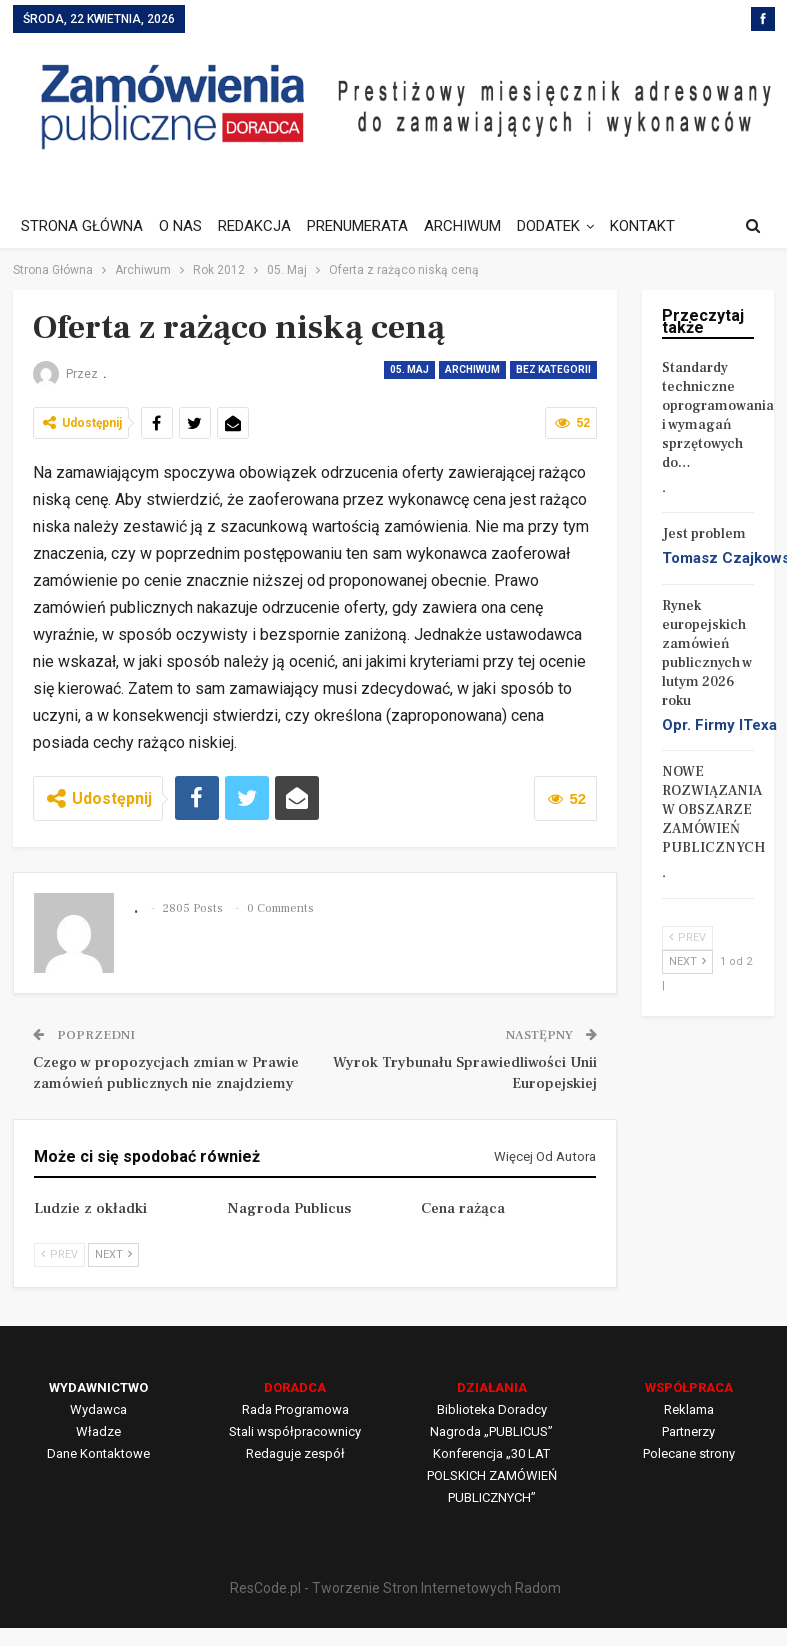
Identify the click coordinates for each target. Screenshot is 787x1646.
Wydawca (98, 1409)
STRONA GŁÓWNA (82, 226)
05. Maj (409, 369)
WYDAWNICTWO (98, 1387)
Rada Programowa (295, 1409)
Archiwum (472, 369)
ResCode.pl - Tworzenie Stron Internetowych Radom (395, 1588)
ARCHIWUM (474, 226)
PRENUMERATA (366, 226)
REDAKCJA (260, 226)
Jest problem (704, 534)
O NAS (183, 226)
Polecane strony (689, 1453)
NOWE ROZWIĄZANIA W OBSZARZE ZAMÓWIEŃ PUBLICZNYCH (713, 810)
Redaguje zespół (295, 1453)
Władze (98, 1431)
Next (113, 1254)
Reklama (689, 1409)
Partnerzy (688, 1431)
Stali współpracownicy (295, 1431)
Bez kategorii (553, 369)
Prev (59, 1254)
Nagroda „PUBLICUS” (491, 1431)
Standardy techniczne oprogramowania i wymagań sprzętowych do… (718, 415)
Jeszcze (656, 226)
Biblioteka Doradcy (492, 1409)
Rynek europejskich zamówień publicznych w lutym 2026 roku (707, 653)
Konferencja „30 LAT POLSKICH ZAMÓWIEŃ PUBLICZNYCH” (492, 1475)
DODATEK (563, 226)
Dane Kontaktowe (98, 1453)
